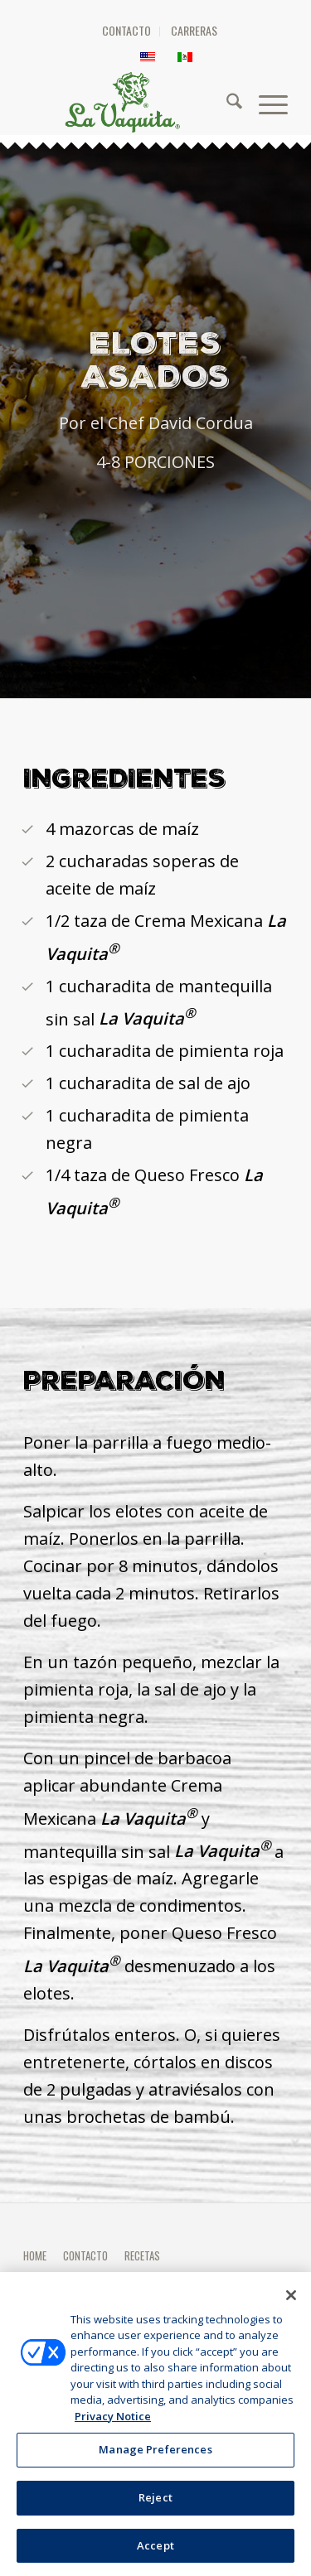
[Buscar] (226, 102)
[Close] (291, 2301)
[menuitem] (127, 31)
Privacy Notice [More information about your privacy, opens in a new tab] (113, 2421)
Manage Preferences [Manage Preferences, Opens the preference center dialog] (155, 2455)
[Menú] (265, 102)
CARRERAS (194, 30)
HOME (34, 2255)
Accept (155, 2551)
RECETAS (142, 2255)
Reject (155, 2503)
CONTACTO (126, 30)
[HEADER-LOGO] (166, 102)
